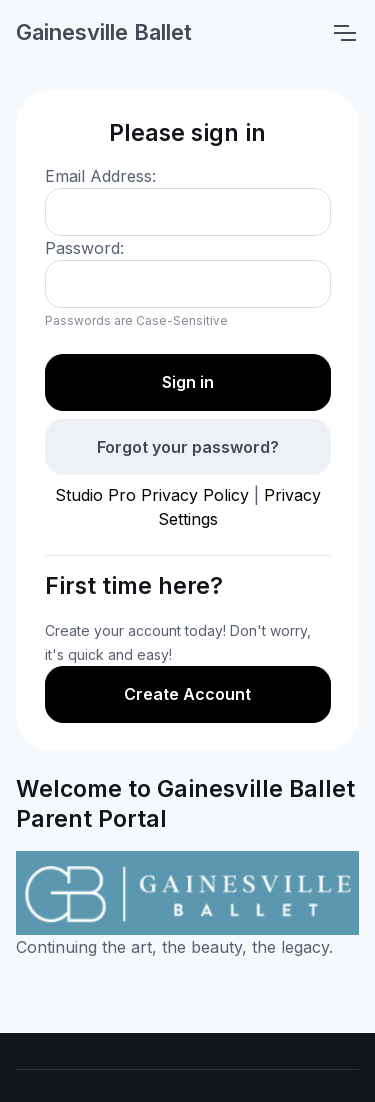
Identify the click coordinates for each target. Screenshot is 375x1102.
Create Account (187, 694)
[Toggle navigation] (344, 33)
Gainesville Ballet (104, 32)
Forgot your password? (188, 447)
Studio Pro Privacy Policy (152, 495)
